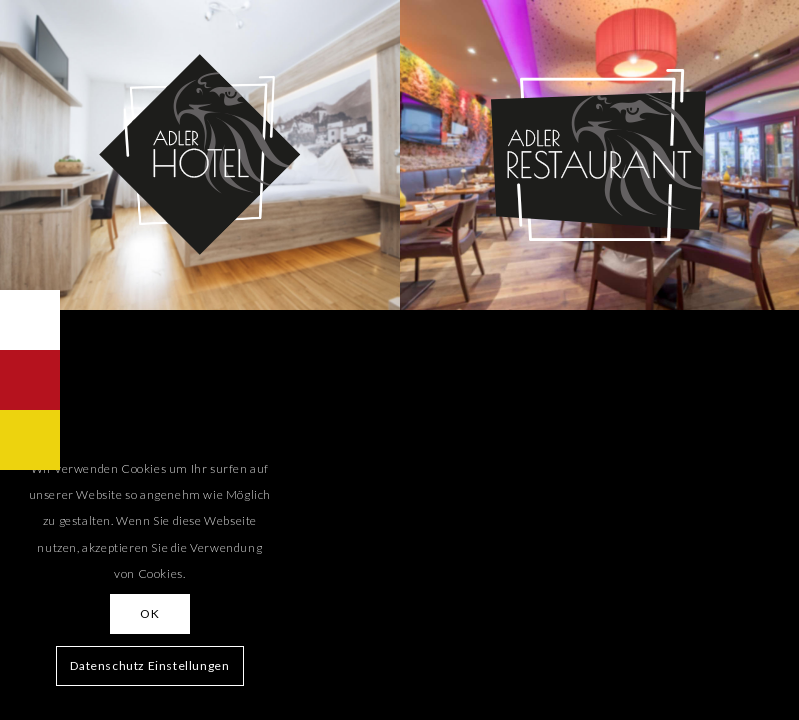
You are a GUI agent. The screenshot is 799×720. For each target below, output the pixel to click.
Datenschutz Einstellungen (149, 665)
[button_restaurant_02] (599, 155)
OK (149, 613)
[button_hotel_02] (200, 155)
